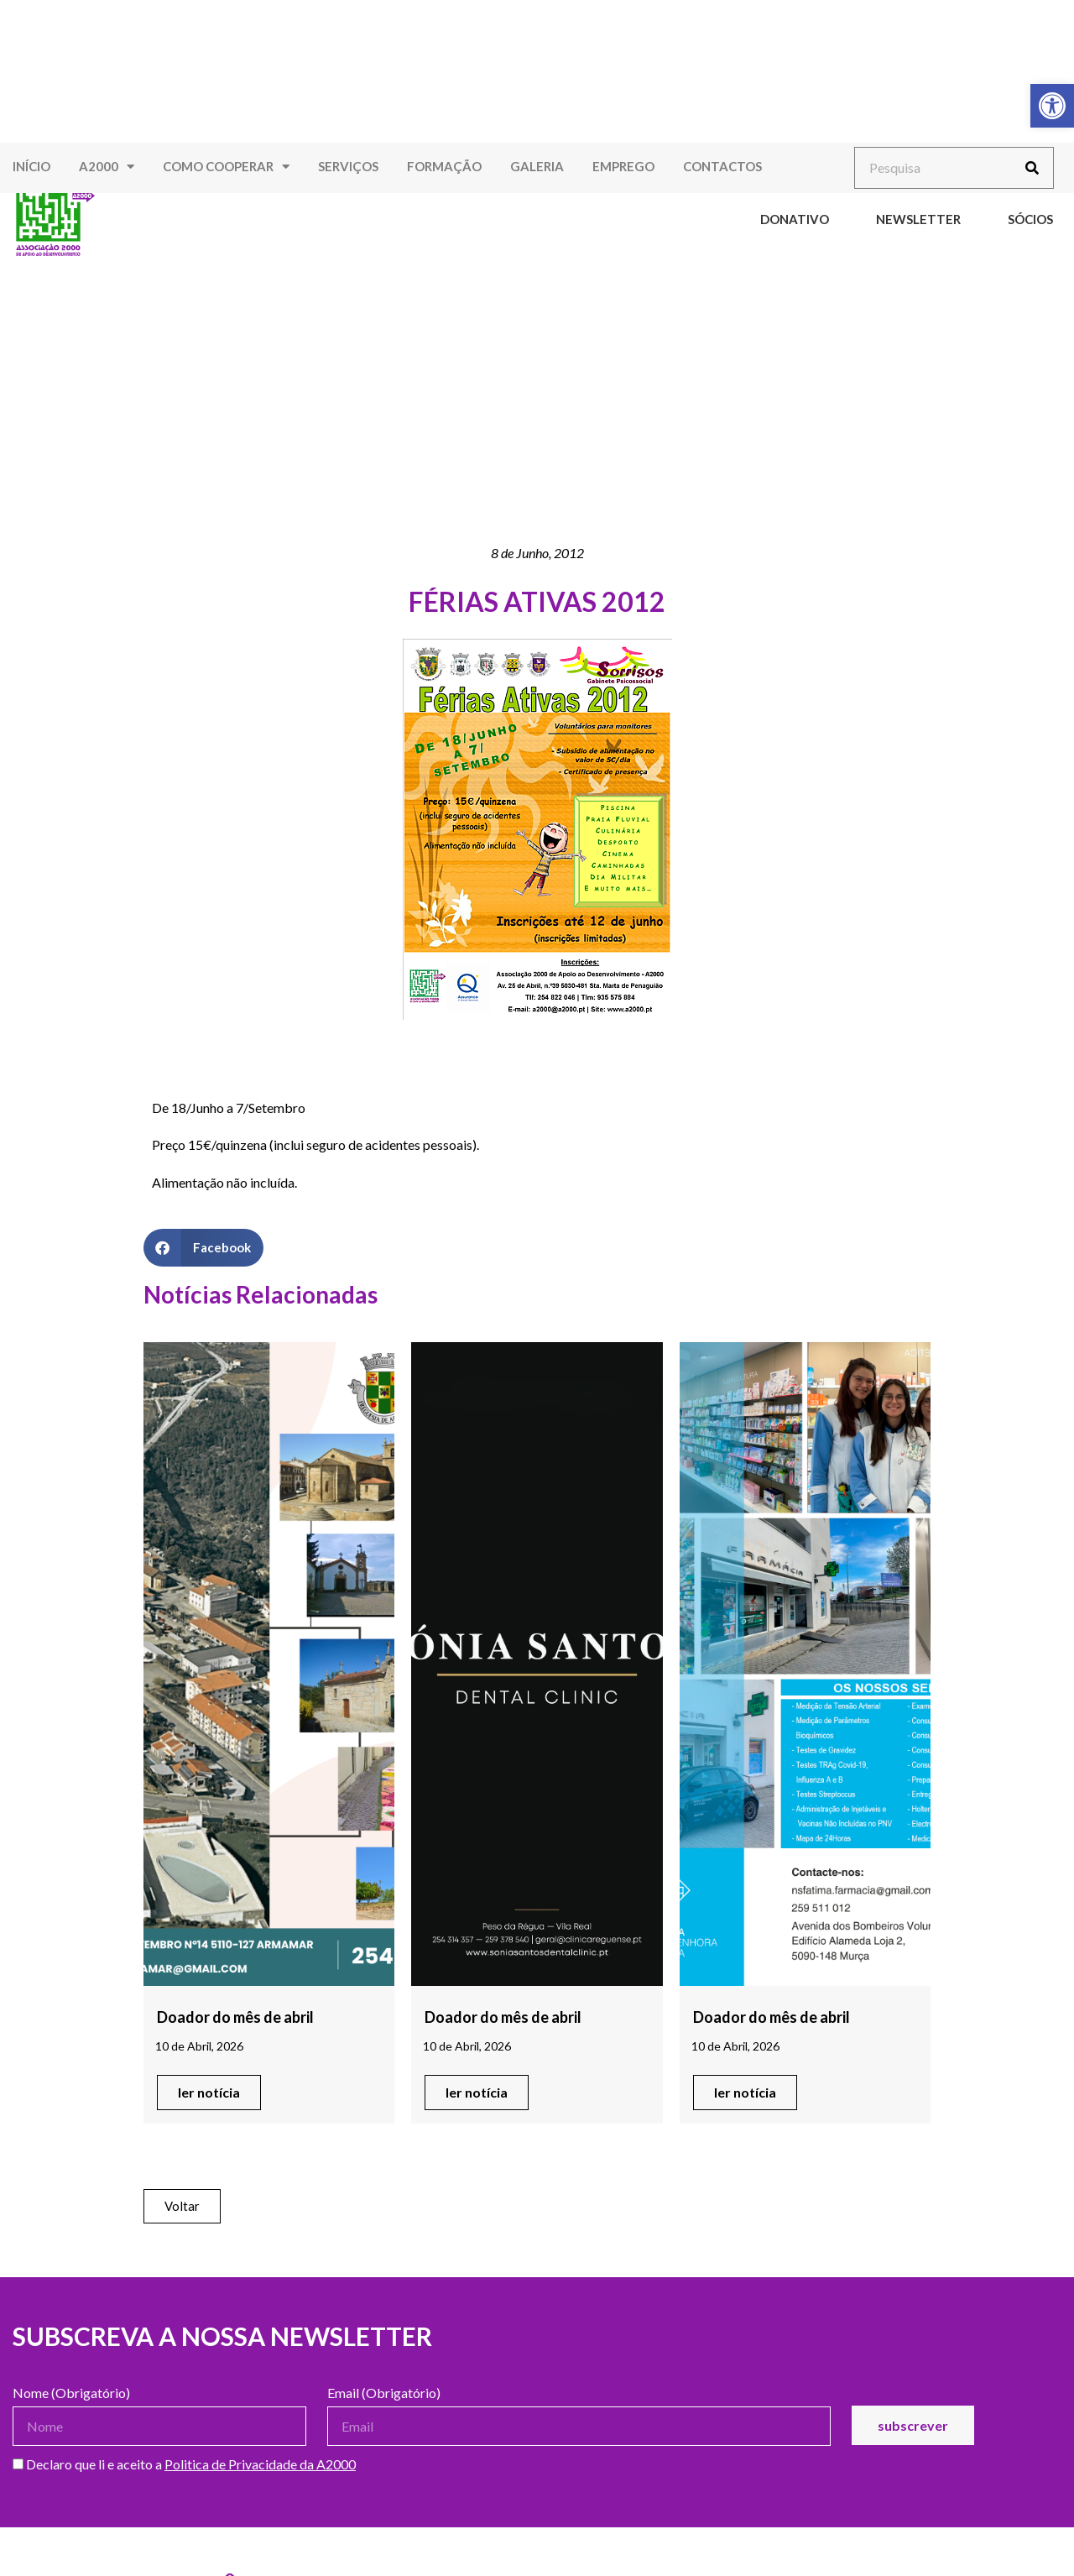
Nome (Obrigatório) (71, 2393)
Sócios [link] (1030, 219)
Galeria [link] (537, 166)
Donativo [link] (794, 219)
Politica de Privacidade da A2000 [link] (260, 2464)
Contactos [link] (722, 166)
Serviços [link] (348, 166)
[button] (203, 1248)
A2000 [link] (106, 166)
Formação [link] (444, 166)
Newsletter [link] (918, 219)
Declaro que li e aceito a (184, 2465)
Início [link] (31, 166)
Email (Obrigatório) (384, 2393)
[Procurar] (1032, 168)
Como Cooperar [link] (226, 166)
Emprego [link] (623, 166)
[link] (1052, 106)
